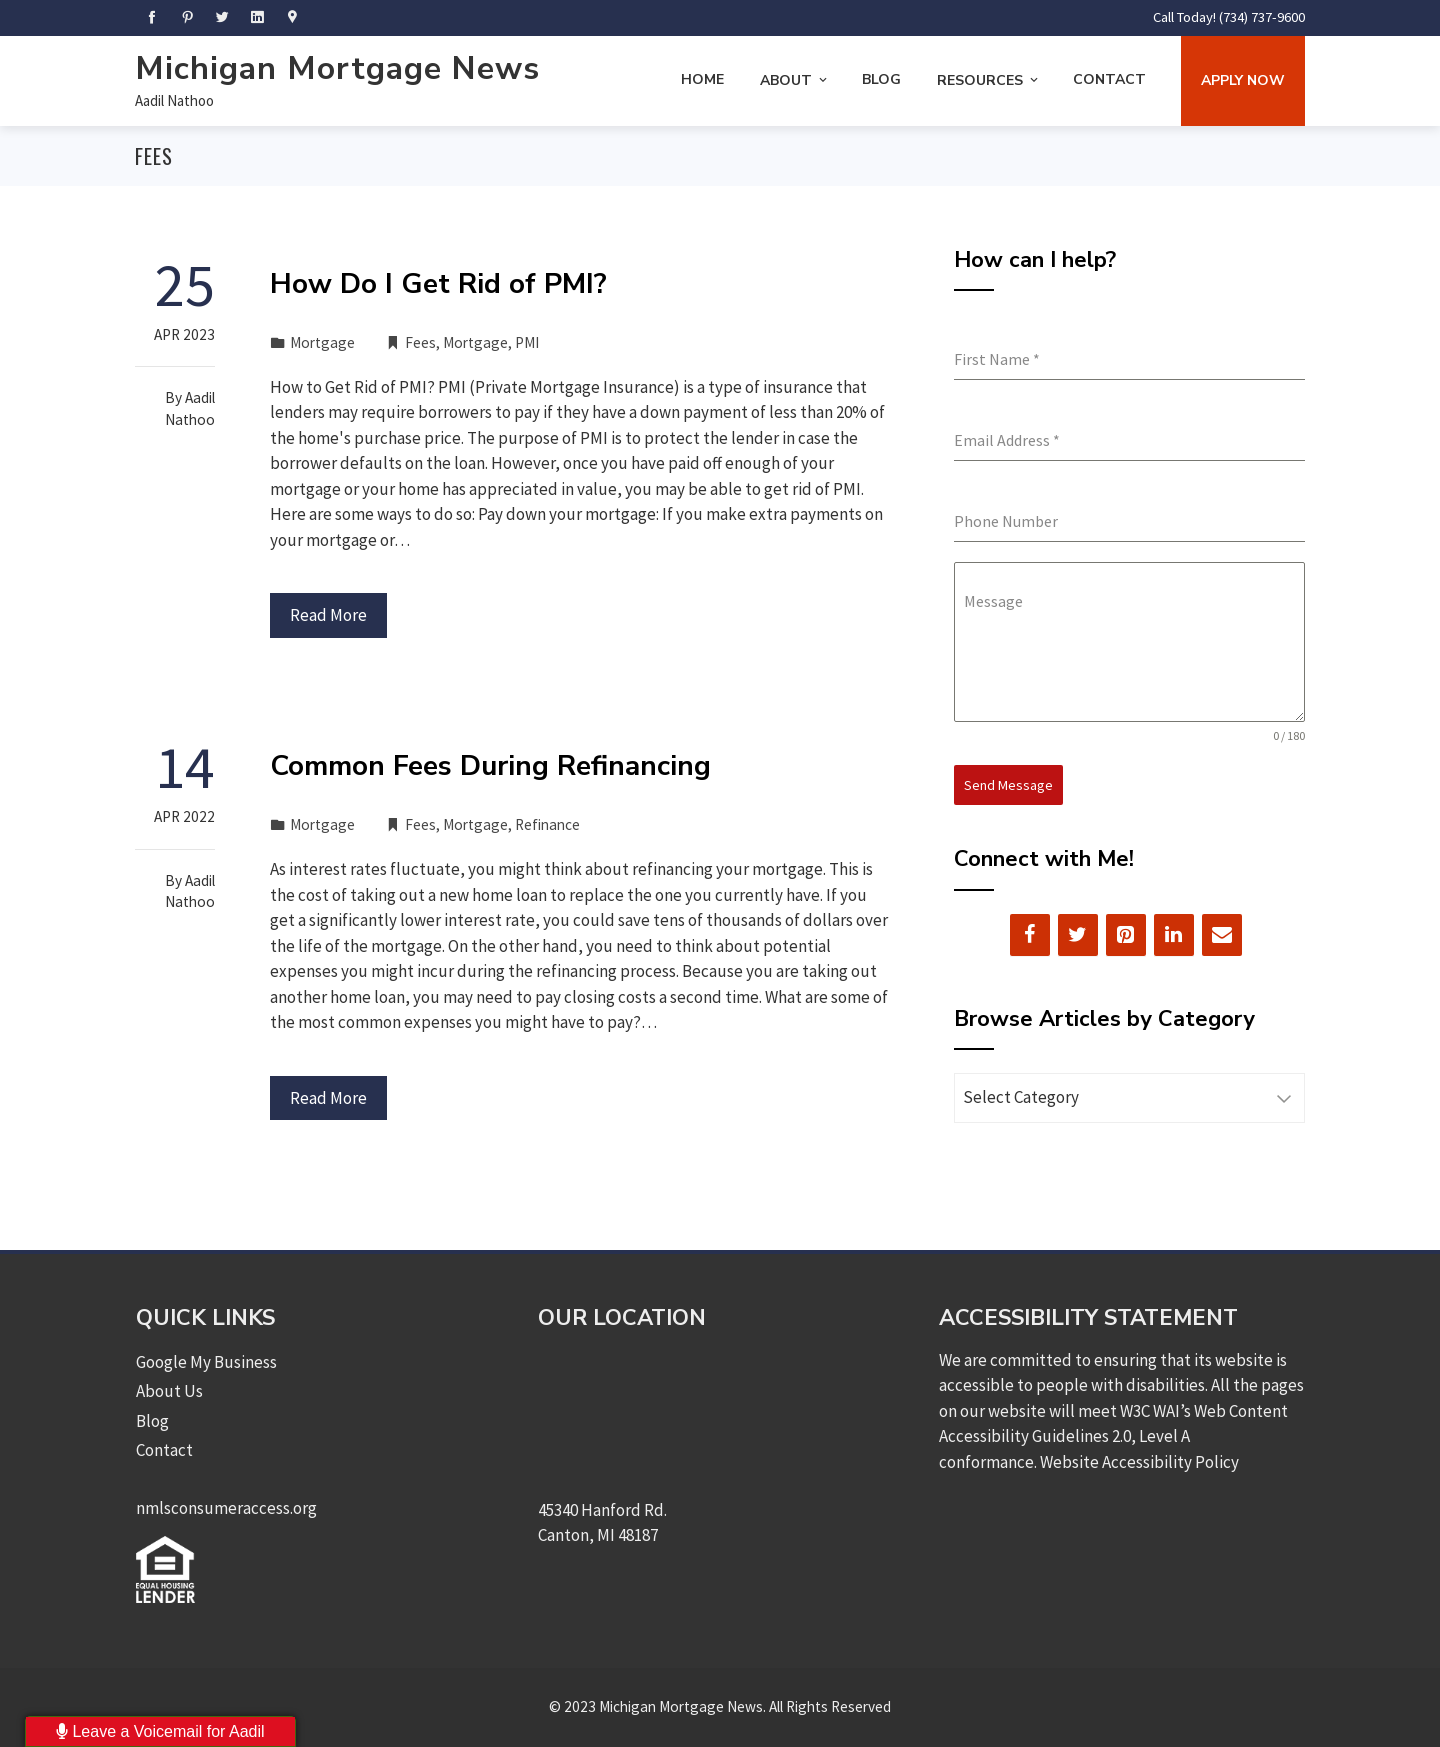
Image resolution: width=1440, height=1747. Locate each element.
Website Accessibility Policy (1139, 1462)
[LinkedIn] (1174, 934)
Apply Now (1243, 80)
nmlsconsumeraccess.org (226, 1508)
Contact (1109, 79)
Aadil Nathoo (174, 100)
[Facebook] (1030, 934)
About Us (169, 1391)
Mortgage (322, 342)
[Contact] (1222, 934)
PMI (527, 342)
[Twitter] (1078, 934)
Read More (328, 615)
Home (702, 79)
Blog (881, 79)
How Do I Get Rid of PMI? (438, 284)
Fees (420, 342)
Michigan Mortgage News (337, 68)
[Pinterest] (1126, 934)
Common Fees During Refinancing (490, 766)
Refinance (547, 824)
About (795, 80)
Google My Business (206, 1362)
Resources (989, 80)
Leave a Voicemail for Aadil (160, 1731)
